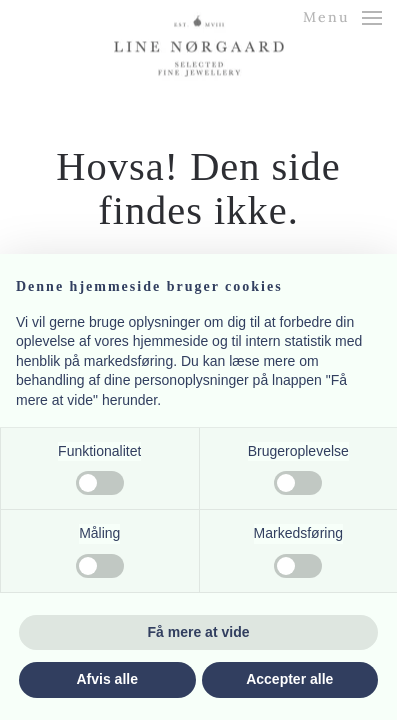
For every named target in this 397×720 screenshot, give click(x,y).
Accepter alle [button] (289, 679)
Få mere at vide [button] (199, 632)
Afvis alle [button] (107, 679)
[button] (343, 17)
